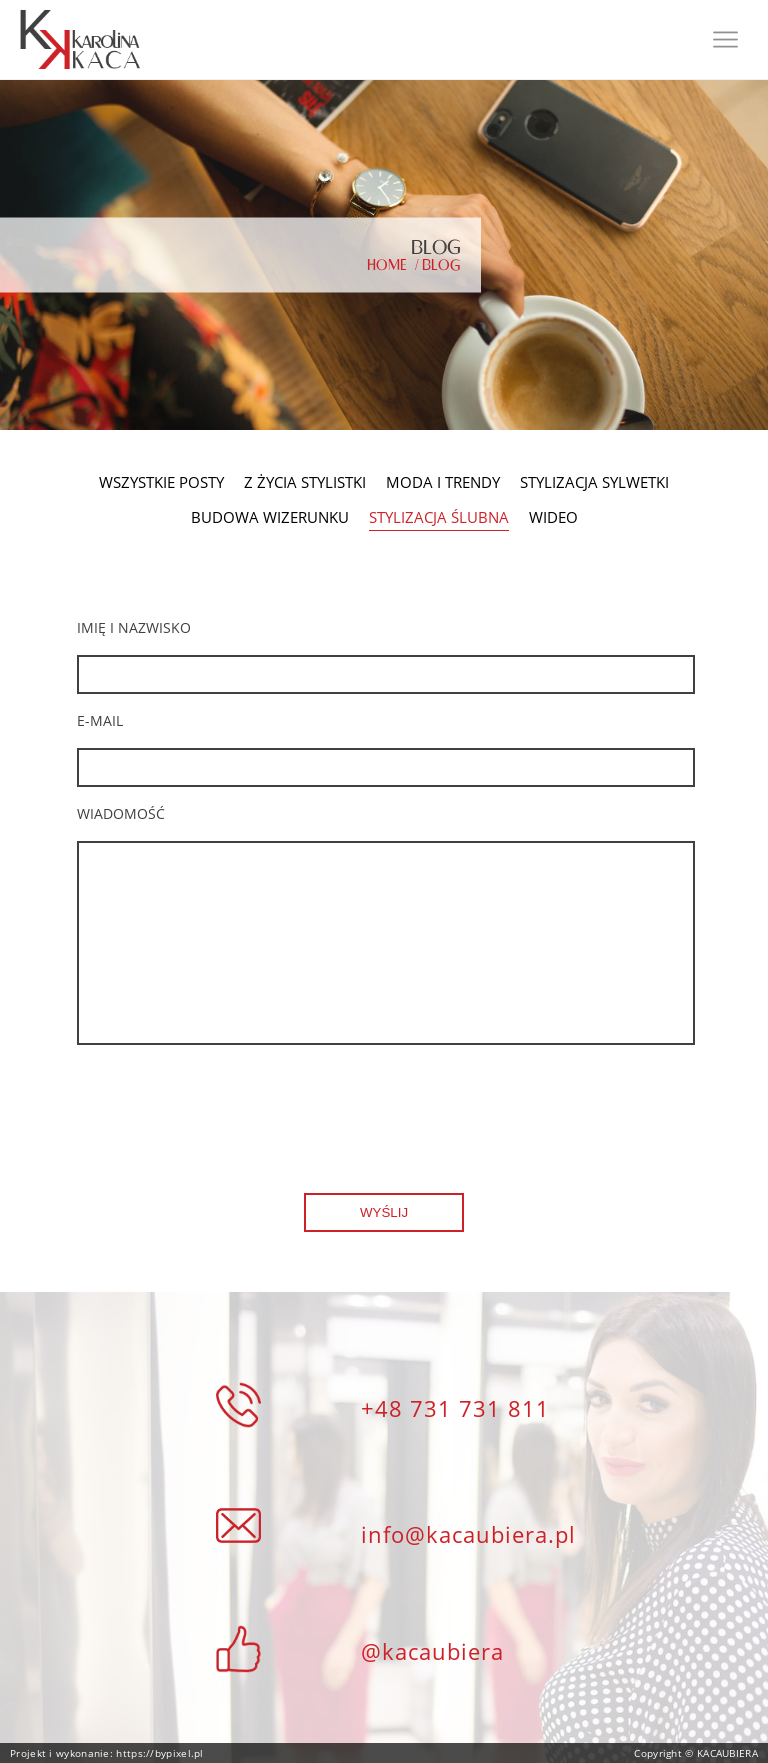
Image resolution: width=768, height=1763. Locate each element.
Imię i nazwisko (134, 627)
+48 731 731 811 (455, 1408)
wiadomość (121, 813)
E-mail (100, 720)
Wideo (553, 517)
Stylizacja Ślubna (439, 518)
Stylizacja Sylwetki (594, 482)
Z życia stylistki (305, 482)
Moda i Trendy (443, 482)
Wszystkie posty (161, 482)
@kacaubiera (432, 1651)
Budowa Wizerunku (270, 517)
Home (387, 265)
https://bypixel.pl (158, 1753)
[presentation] (229, 1104)
